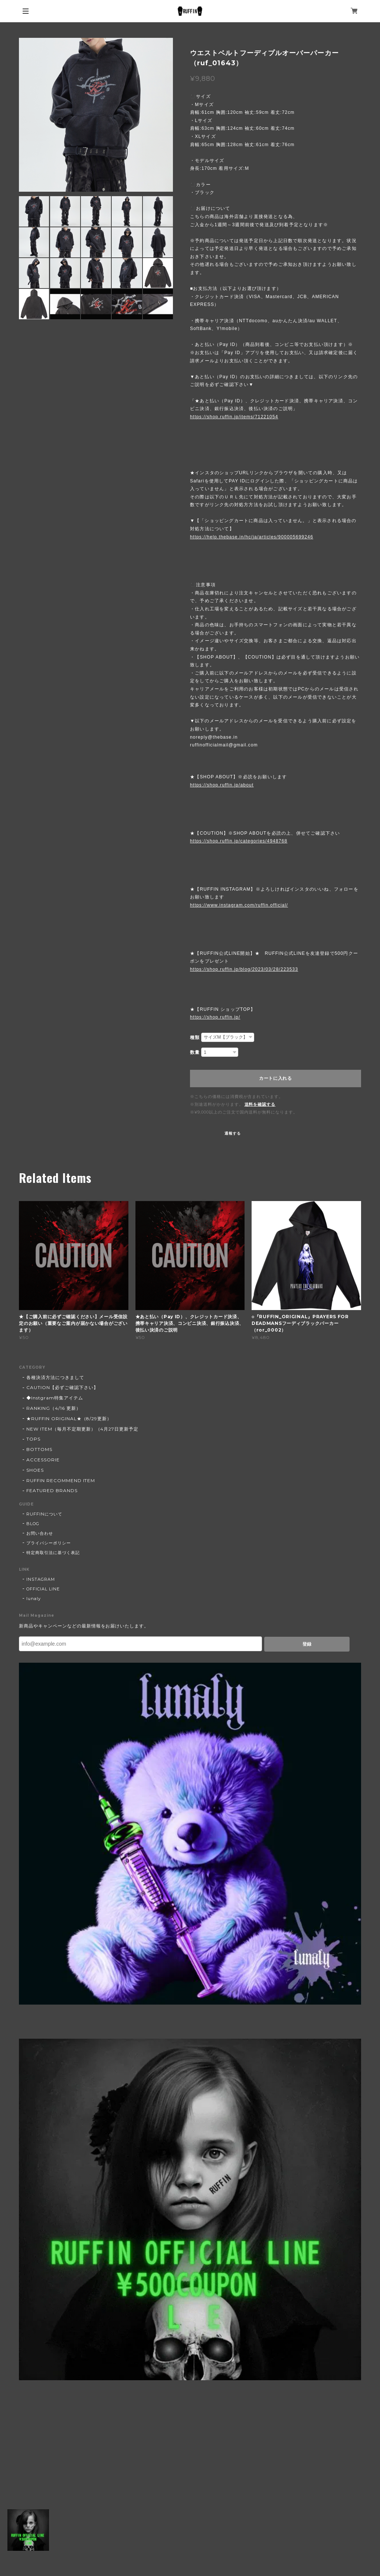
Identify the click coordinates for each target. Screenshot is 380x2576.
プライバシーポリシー (48, 1543)
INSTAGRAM (40, 1579)
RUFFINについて (44, 1514)
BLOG (32, 1523)
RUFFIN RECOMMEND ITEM (60, 1480)
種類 (195, 1037)
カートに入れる (275, 1078)
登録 (306, 1644)
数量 (195, 1052)
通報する (233, 1133)
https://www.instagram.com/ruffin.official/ (239, 905)
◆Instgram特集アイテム (54, 1398)
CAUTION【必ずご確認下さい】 (62, 1387)
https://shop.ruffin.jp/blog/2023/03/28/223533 (244, 969)
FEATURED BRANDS (51, 1490)
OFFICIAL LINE (42, 1589)
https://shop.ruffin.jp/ (215, 1017)
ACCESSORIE (43, 1459)
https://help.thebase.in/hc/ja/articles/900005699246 (251, 537)
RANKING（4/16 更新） (53, 1408)
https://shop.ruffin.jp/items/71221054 (234, 416)
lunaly (33, 1598)
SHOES (35, 1470)
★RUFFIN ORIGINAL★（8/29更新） (69, 1418)
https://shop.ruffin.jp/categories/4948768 (238, 841)
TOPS (33, 1439)
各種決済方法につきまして (55, 1377)
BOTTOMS (39, 1449)
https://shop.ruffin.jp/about (221, 785)
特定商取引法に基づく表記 (53, 1552)
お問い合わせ (39, 1533)
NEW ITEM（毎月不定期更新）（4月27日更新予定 (82, 1429)
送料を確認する (260, 1104)
